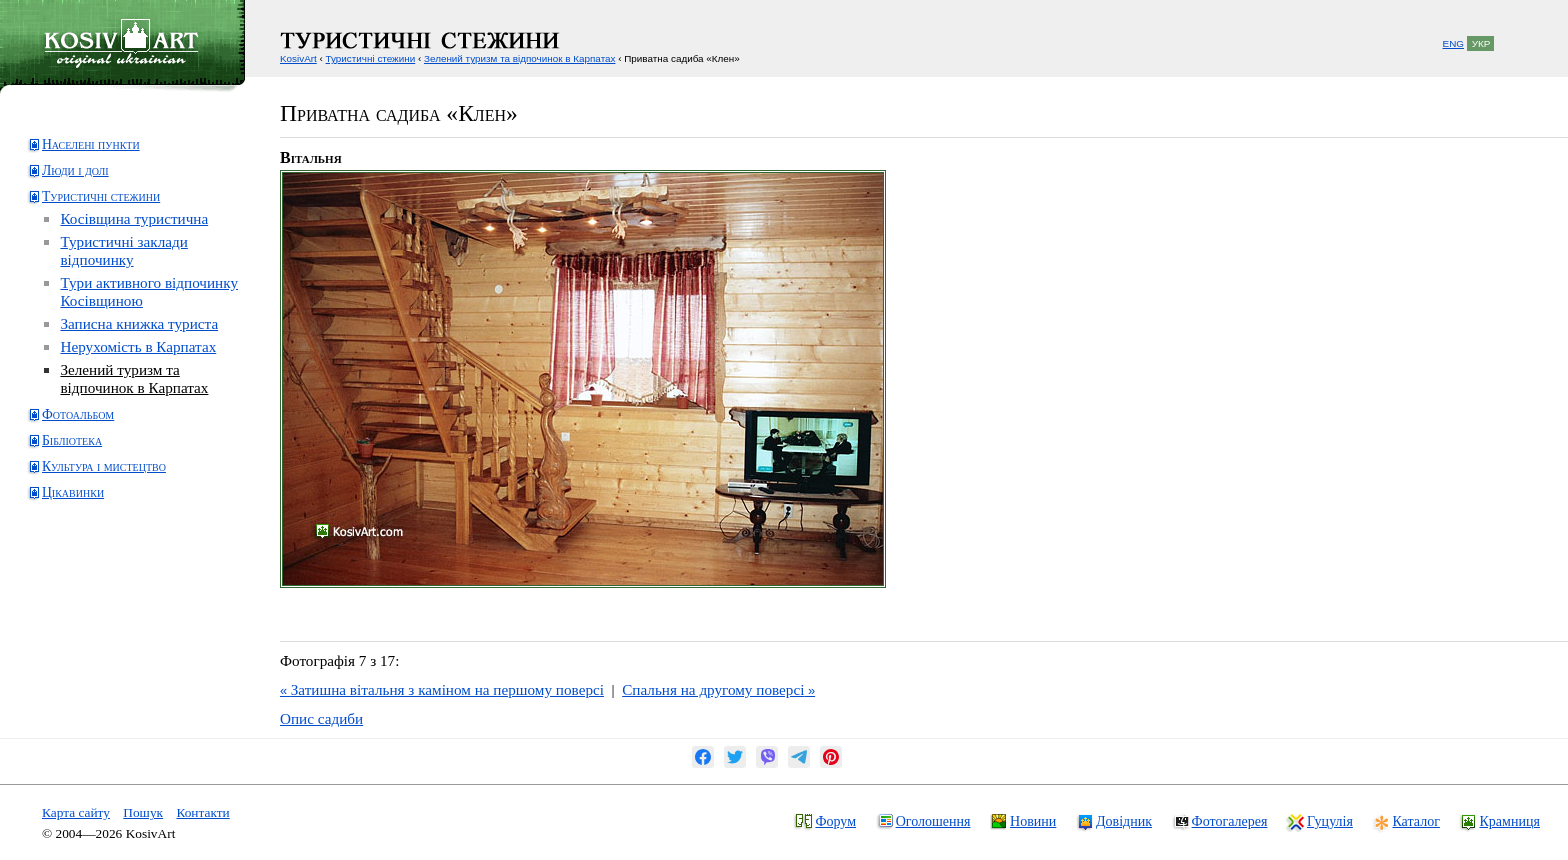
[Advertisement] (105, 593)
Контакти (202, 812)
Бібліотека (72, 440)
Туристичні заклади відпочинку (123, 250)
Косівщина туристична (134, 218)
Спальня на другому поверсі (718, 689)
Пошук (143, 812)
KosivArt (298, 58)
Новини (1033, 821)
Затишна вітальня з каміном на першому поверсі (442, 689)
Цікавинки (73, 492)
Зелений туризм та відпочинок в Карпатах (134, 378)
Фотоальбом (78, 414)
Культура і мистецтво (104, 466)
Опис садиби (321, 718)
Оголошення (933, 821)
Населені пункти (91, 144)
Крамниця (1509, 821)
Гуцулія (1330, 821)
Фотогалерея (1230, 821)
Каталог (1415, 821)
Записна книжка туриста (139, 323)
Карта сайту (76, 812)
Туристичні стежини (101, 196)
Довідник (1124, 821)
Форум (835, 821)
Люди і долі (75, 170)
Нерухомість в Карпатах (138, 346)
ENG (1453, 43)
